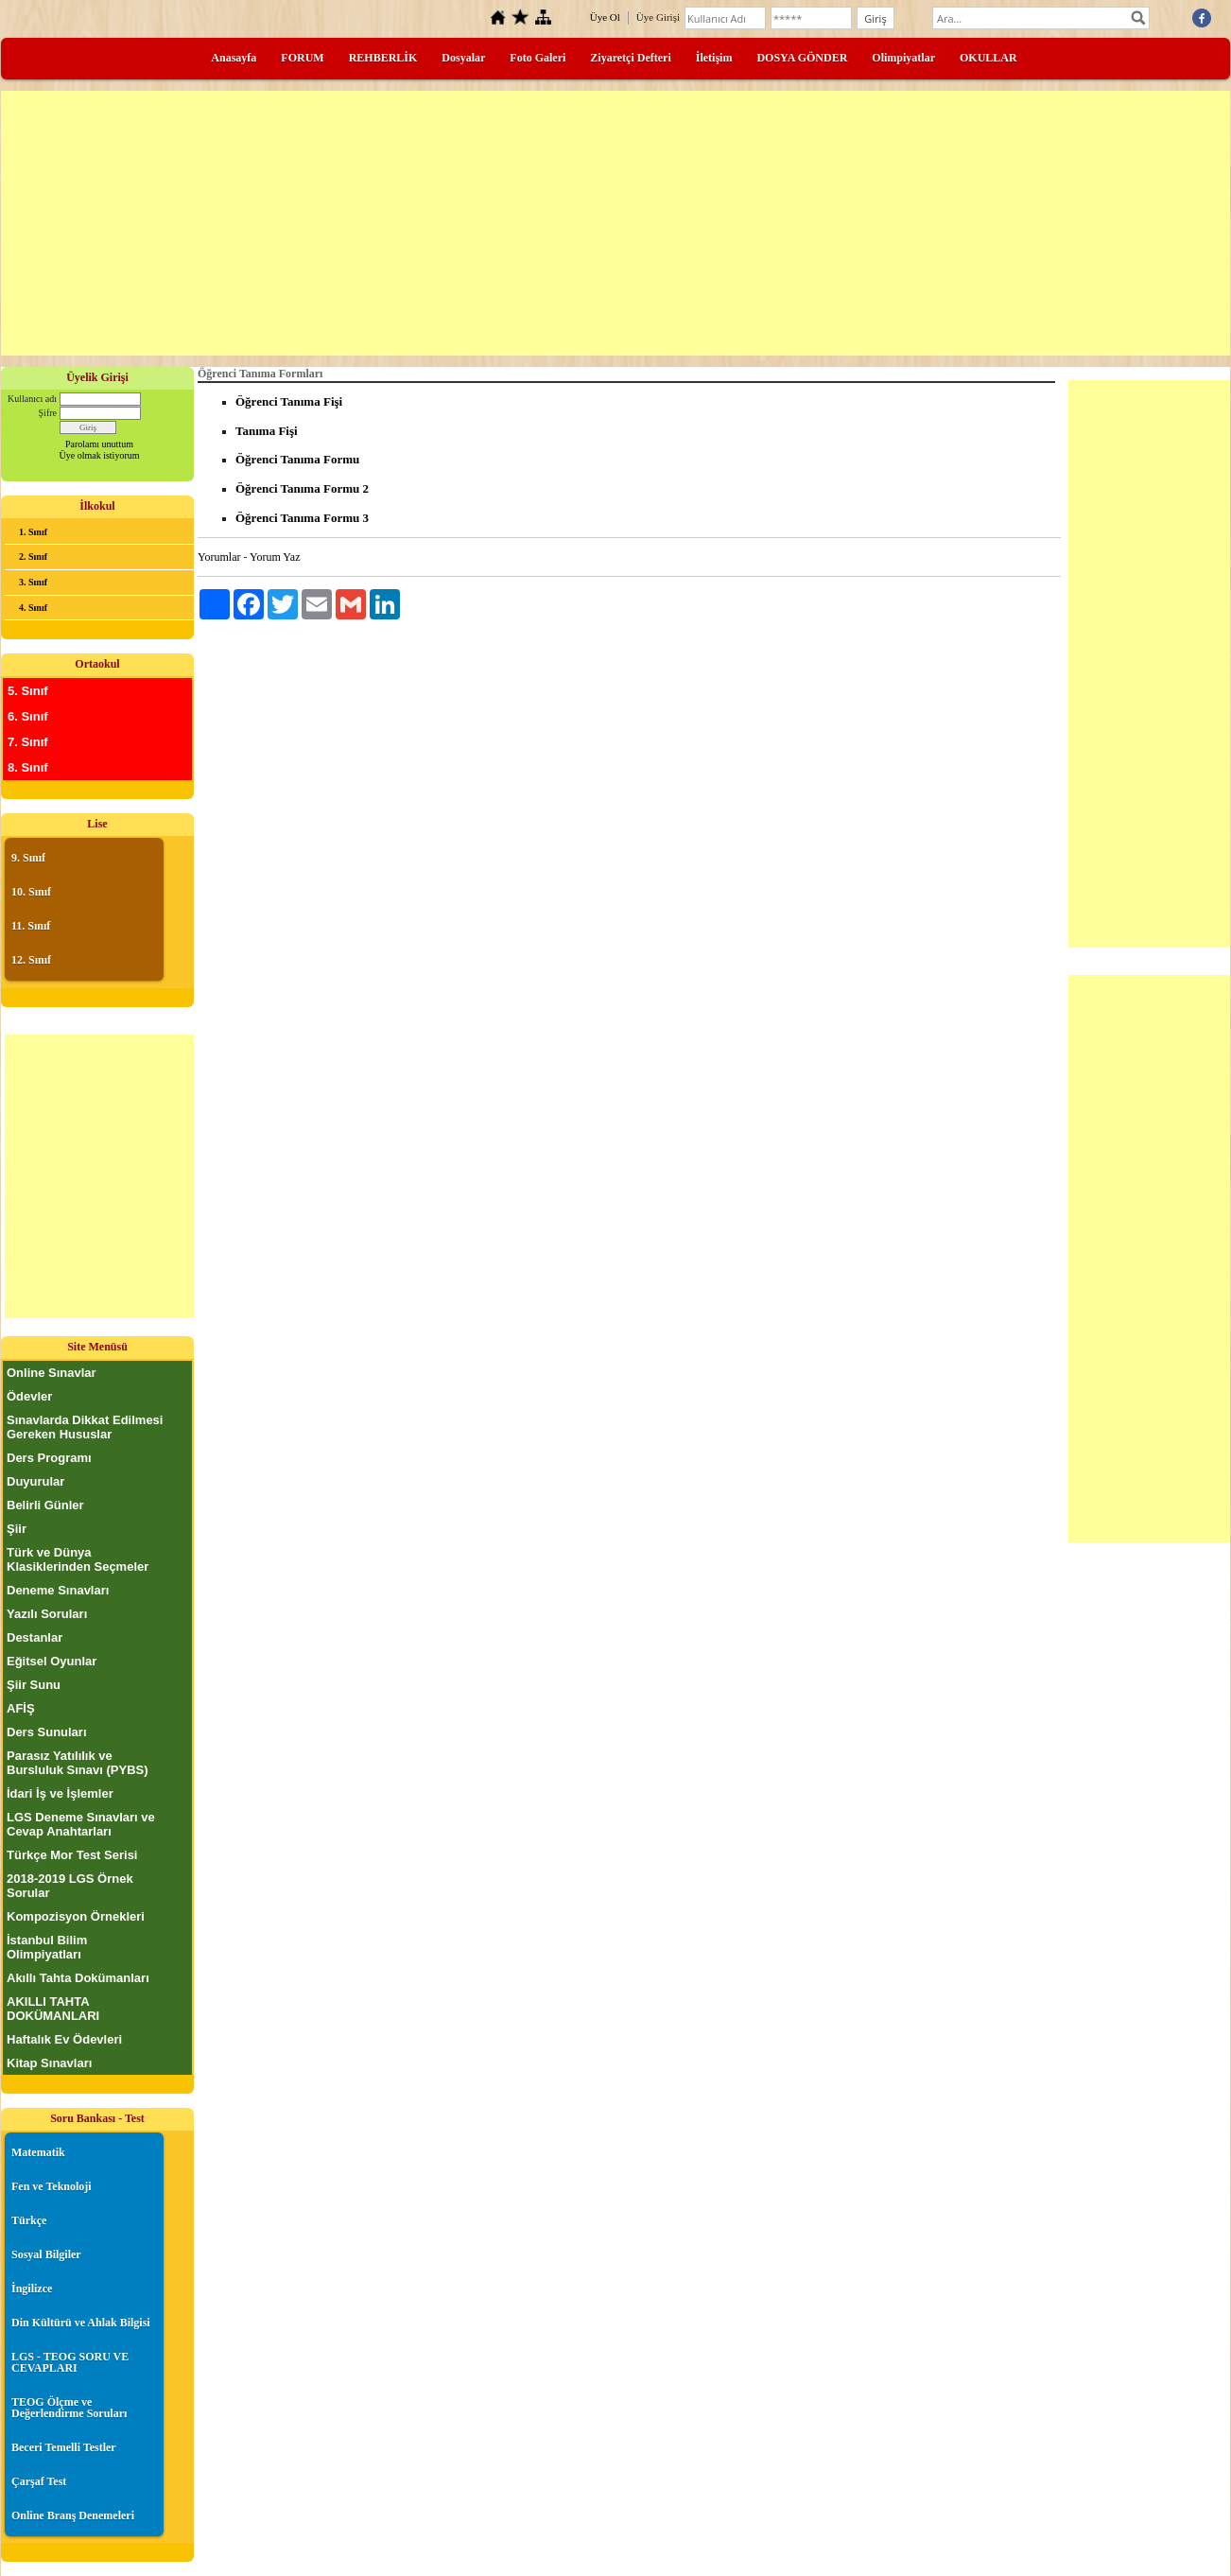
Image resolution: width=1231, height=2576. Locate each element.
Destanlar (34, 1637)
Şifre (48, 413)
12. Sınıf (31, 959)
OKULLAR (988, 57)
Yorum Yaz (275, 557)
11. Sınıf (30, 925)
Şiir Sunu (34, 1685)
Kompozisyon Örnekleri (76, 1916)
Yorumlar (219, 557)
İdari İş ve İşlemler (60, 1793)
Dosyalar (463, 57)
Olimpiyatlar (903, 57)
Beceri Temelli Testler (63, 2447)
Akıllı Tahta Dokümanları (78, 1978)
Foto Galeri (537, 57)
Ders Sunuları (47, 1732)
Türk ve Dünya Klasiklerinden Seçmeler (77, 1559)
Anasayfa (233, 57)
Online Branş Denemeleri (72, 2515)
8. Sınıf (28, 767)
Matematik (38, 2152)
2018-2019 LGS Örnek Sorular (70, 1885)
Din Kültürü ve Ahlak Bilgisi (80, 2322)
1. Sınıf (33, 532)
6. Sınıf (28, 716)
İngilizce (31, 2288)
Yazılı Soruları (47, 1614)
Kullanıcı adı (32, 398)
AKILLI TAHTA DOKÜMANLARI (53, 2008)
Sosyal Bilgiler (46, 2254)
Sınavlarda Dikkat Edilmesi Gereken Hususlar (85, 1427)
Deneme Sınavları (58, 1590)
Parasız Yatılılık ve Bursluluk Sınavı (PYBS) (77, 1763)
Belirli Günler (45, 1505)
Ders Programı (49, 1458)
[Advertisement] (615, 223)
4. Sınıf (33, 607)
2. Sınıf (33, 556)
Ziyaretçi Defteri (630, 57)
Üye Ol (605, 17)
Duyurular (35, 1481)
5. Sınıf (28, 691)
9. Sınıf (28, 857)
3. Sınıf (33, 582)
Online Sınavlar (51, 1373)
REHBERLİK (383, 57)
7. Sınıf (28, 742)
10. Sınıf (31, 891)
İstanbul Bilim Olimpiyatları (47, 1947)
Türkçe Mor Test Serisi (72, 1855)
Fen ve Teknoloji (51, 2186)
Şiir (16, 1529)
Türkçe (28, 2220)
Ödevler (29, 1396)
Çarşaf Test (38, 2481)
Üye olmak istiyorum (100, 455)
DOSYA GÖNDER (801, 57)
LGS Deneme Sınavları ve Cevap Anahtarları (81, 1824)
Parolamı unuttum (99, 444)
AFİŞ (21, 1708)
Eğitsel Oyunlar (51, 1661)
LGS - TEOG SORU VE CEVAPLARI (70, 2362)
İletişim (714, 57)
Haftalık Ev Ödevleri (64, 2039)
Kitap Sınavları (49, 2063)
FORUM (302, 57)
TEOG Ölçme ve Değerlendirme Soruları (69, 2407)
